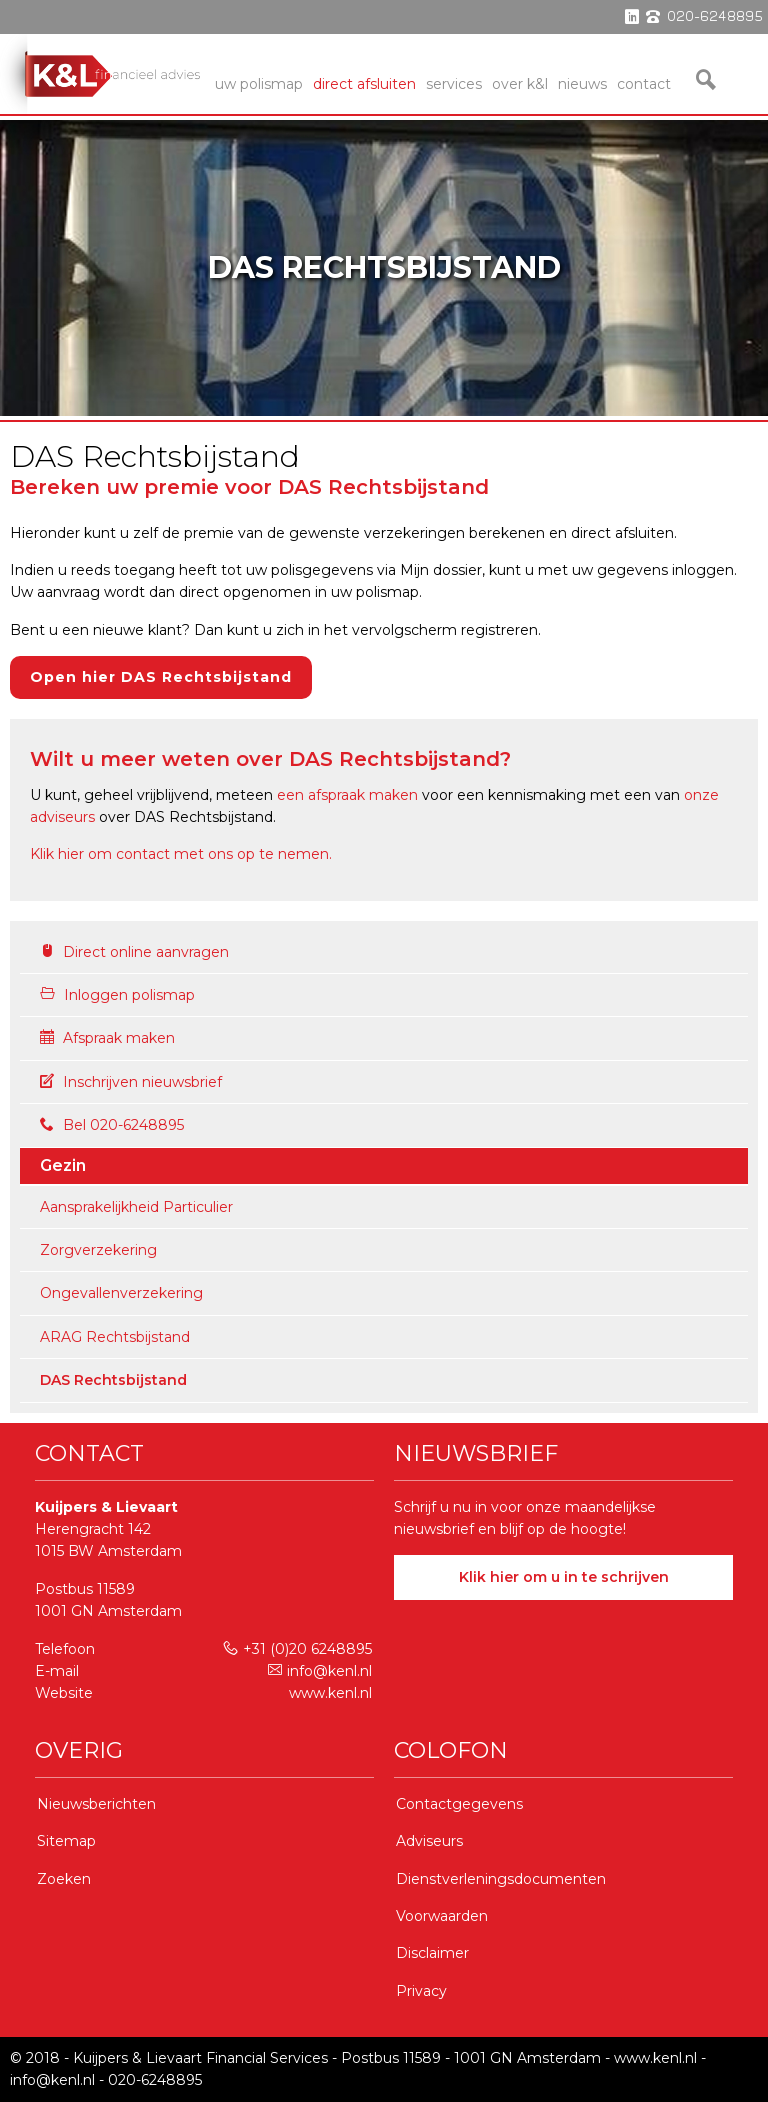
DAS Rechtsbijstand (113, 1380)
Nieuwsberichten (96, 1804)
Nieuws (582, 84)
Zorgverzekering (98, 1250)
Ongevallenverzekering (121, 1293)
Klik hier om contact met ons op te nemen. (181, 854)
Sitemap (66, 1841)
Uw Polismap (259, 84)
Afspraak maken (107, 1038)
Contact (644, 84)
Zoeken (64, 1879)
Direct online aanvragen (134, 952)
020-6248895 (155, 2080)
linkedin (632, 17)
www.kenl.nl (330, 1693)
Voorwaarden (442, 1916)
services (454, 84)
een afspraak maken (347, 795)
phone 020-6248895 (704, 17)
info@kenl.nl (320, 1671)
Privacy (421, 1991)
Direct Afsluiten (364, 84)
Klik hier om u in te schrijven (564, 1577)
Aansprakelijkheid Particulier (136, 1207)
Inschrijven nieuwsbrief (131, 1082)
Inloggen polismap (117, 995)
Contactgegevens (459, 1804)
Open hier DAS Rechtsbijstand (161, 677)
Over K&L (520, 84)
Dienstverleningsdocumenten (501, 1879)
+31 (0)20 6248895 (297, 1649)
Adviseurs (429, 1841)
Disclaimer (432, 1953)
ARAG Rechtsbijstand (115, 1337)
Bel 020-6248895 (112, 1125)
